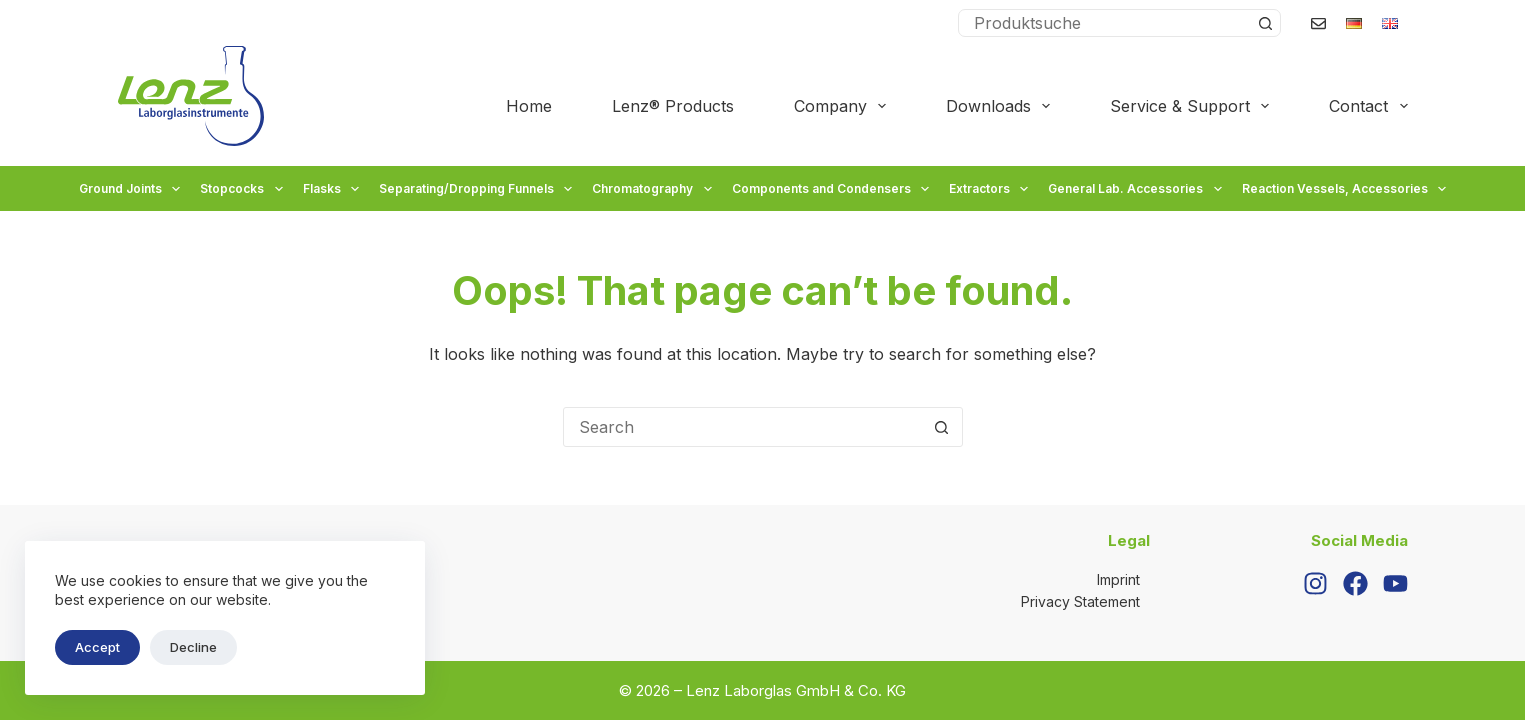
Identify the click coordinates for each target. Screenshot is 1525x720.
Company (844, 106)
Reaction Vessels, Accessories (1346, 189)
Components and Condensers (833, 189)
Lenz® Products (673, 106)
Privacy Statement (1080, 601)
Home (529, 106)
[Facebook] (1355, 583)
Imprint (1118, 579)
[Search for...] (1105, 23)
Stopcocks (243, 189)
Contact (1368, 106)
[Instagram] (1315, 583)
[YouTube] (1395, 583)
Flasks (333, 189)
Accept (97, 647)
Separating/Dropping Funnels (478, 189)
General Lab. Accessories (1137, 189)
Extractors (991, 189)
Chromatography (654, 189)
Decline (193, 647)
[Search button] (1266, 23)
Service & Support (1193, 106)
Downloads (1002, 106)
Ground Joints (132, 189)
